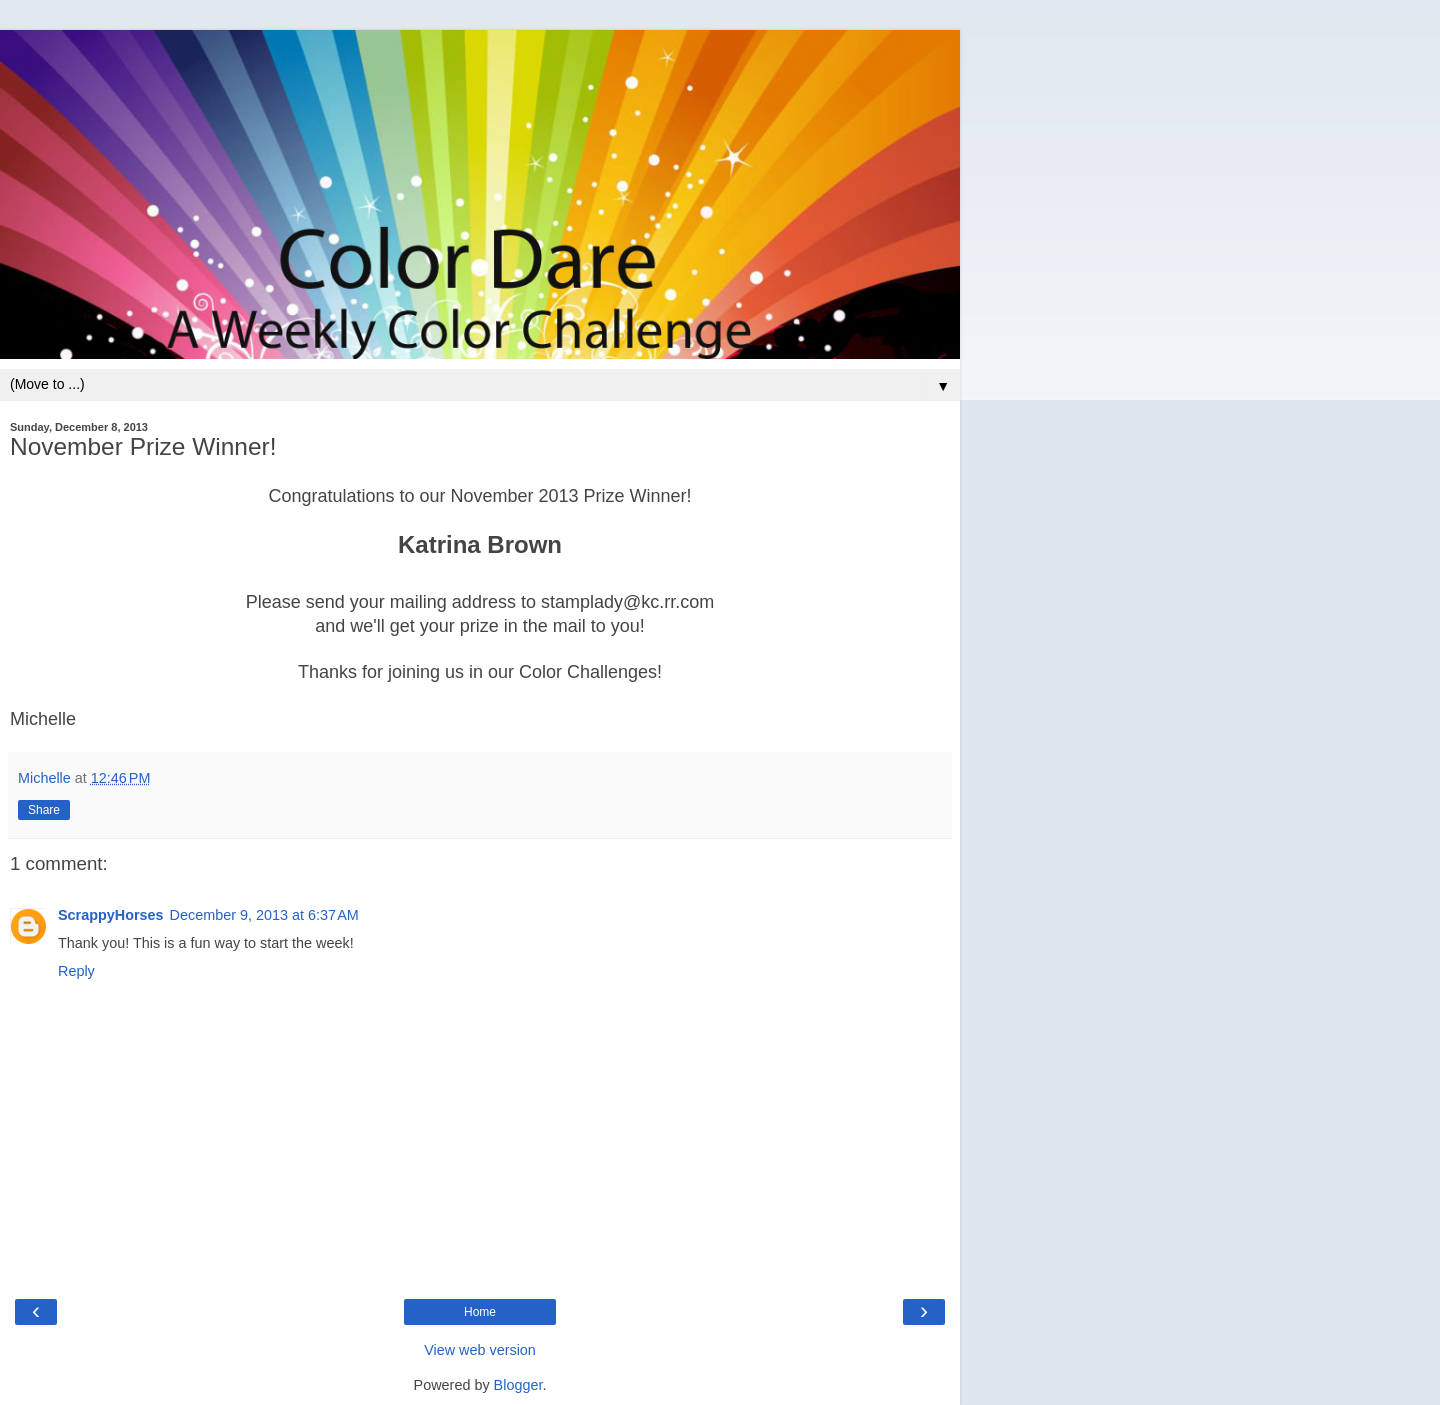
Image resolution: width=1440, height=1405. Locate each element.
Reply (76, 971)
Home (480, 1312)
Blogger (518, 1385)
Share (44, 810)
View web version (480, 1350)
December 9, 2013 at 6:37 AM (264, 915)
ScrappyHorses (111, 915)
